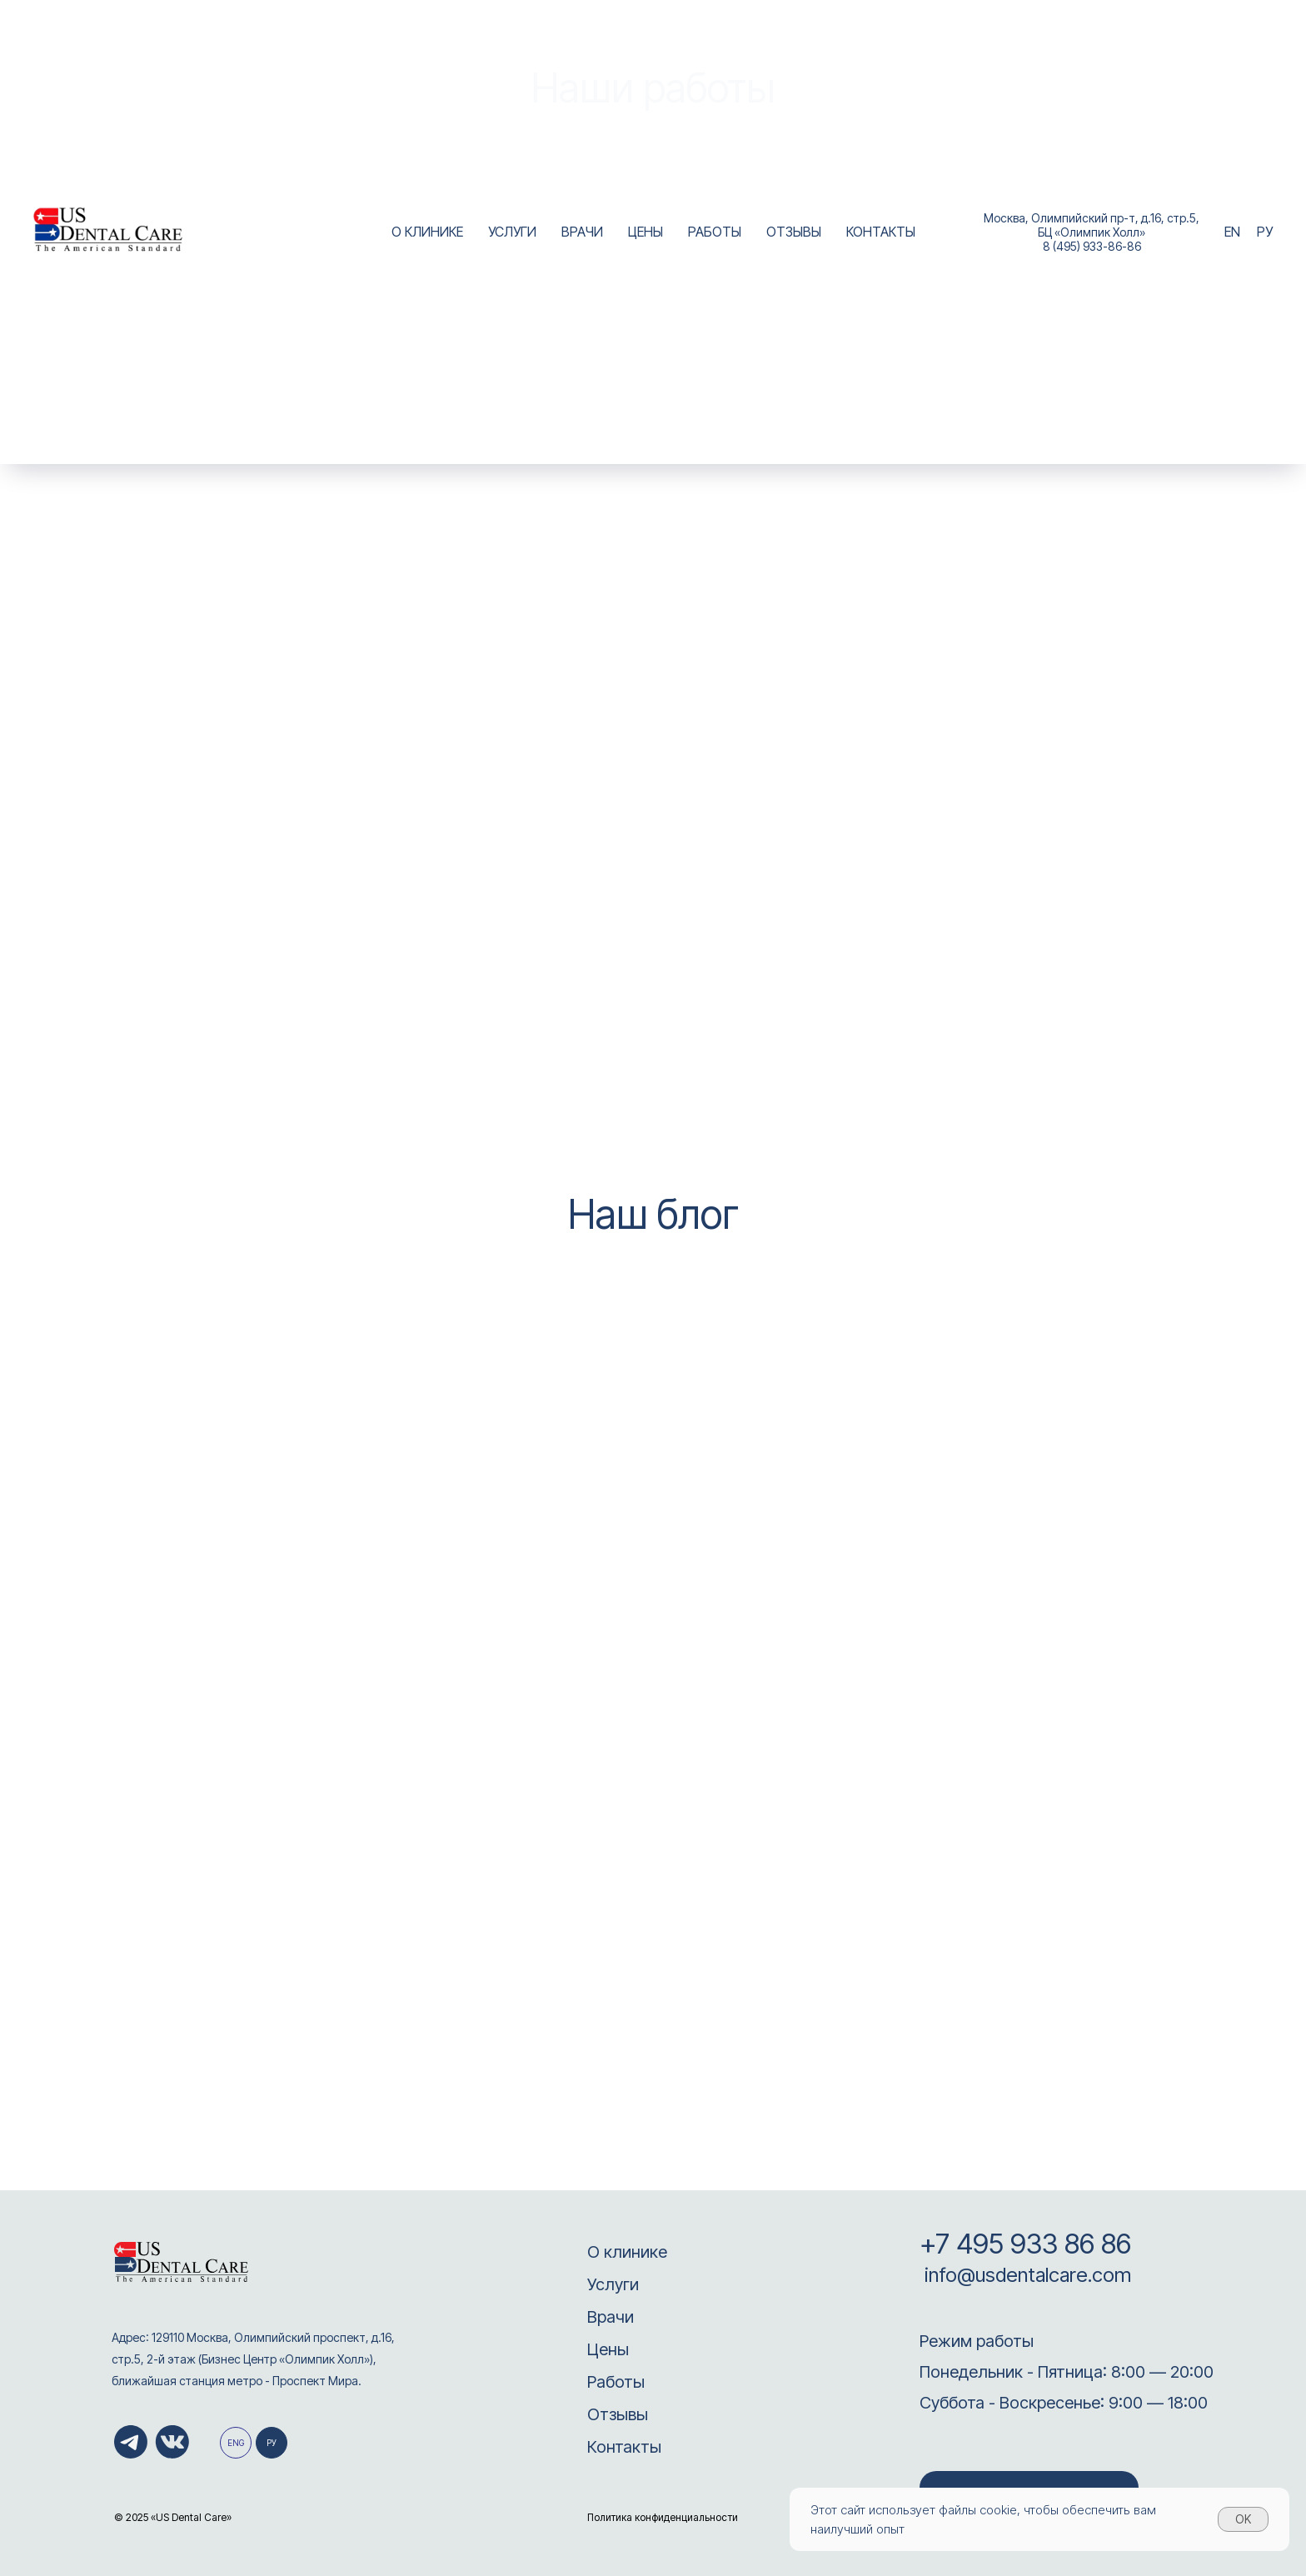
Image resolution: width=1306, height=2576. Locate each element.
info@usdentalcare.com (1025, 2275)
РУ (1265, 231)
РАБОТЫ (714, 231)
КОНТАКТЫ (880, 231)
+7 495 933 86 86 (1025, 2243)
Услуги (613, 2284)
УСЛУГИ (512, 231)
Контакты (624, 2447)
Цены (608, 2349)
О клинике (627, 2252)
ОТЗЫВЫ (793, 231)
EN (1232, 231)
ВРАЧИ (582, 231)
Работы (616, 2382)
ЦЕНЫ (645, 231)
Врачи (610, 2317)
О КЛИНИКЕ (427, 231)
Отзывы (617, 2414)
